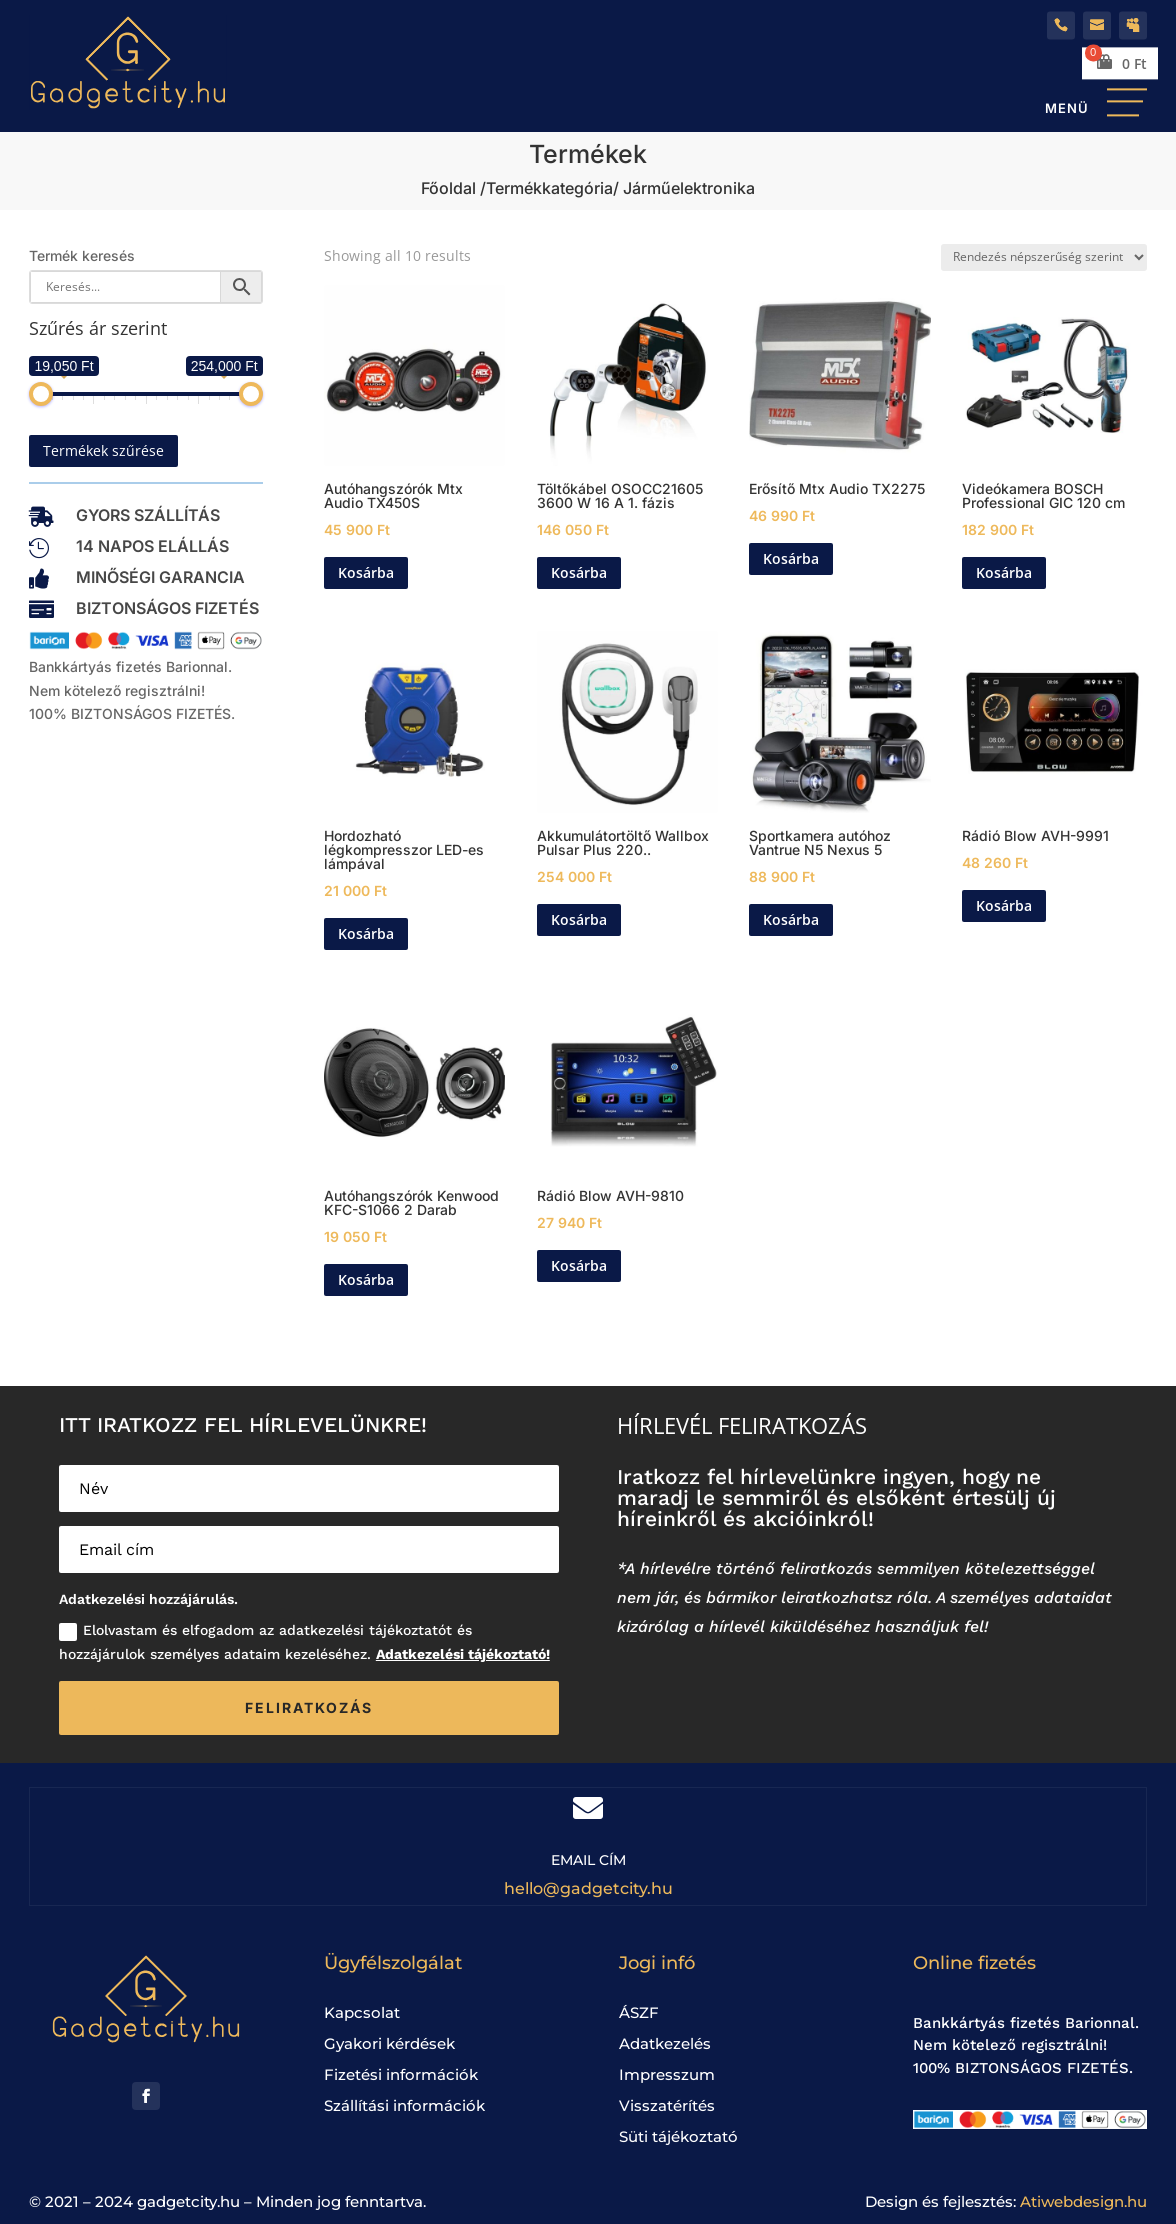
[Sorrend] (1044, 257)
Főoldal (448, 188)
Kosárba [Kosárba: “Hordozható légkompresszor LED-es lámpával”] (366, 933)
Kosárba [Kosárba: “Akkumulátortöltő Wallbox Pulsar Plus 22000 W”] (579, 919)
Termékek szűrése (103, 450)
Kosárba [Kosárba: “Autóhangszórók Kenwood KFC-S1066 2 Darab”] (366, 1279)
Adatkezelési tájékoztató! (463, 1654)
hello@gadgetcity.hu (588, 1888)
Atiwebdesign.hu (1083, 2201)
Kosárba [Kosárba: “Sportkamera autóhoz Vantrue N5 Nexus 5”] (791, 919)
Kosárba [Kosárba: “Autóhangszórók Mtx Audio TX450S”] (366, 572)
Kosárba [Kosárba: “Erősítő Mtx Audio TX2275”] (791, 558)
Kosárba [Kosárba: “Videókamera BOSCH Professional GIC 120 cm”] (1004, 572)
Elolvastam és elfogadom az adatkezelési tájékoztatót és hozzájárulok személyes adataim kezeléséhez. (304, 1642)
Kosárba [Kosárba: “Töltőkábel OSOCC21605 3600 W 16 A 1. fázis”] (579, 572)
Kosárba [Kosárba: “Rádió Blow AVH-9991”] (1004, 905)
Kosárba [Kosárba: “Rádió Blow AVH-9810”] (579, 1265)
